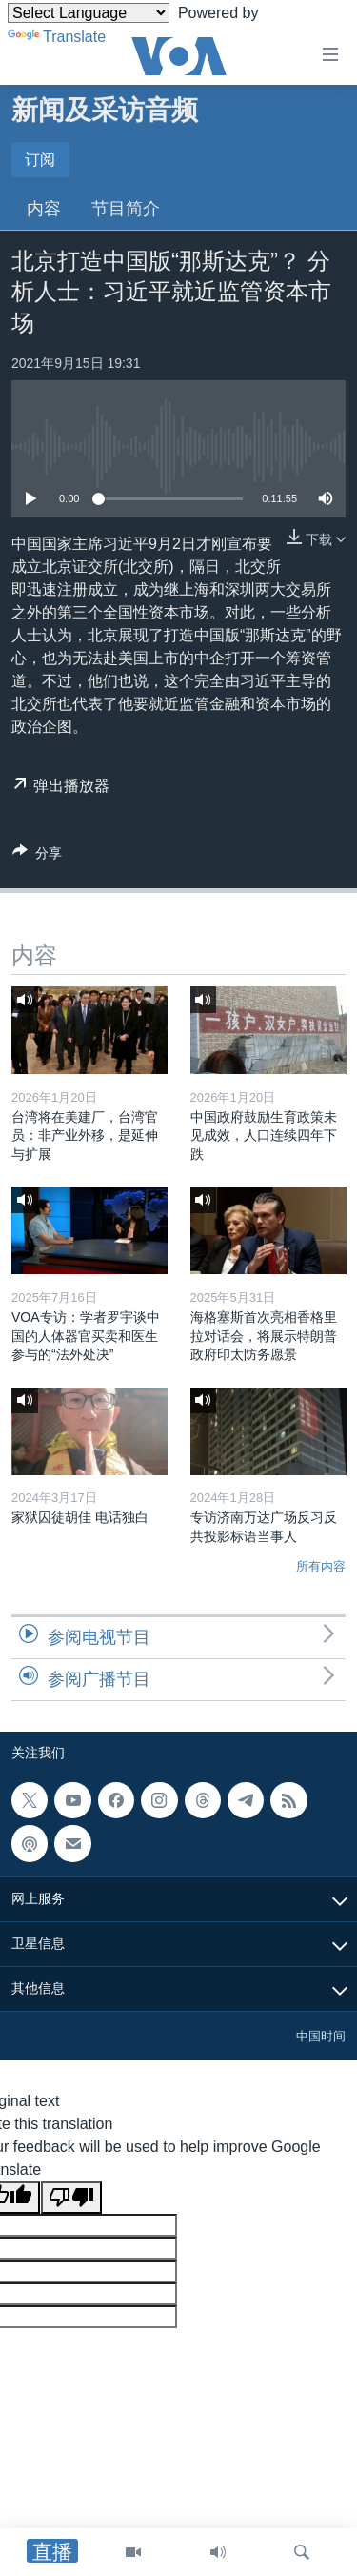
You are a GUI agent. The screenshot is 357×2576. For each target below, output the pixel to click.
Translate (57, 37)
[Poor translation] (71, 2197)
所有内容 (321, 1566)
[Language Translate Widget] (88, 13)
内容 (44, 208)
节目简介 (125, 208)
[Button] (37, 856)
